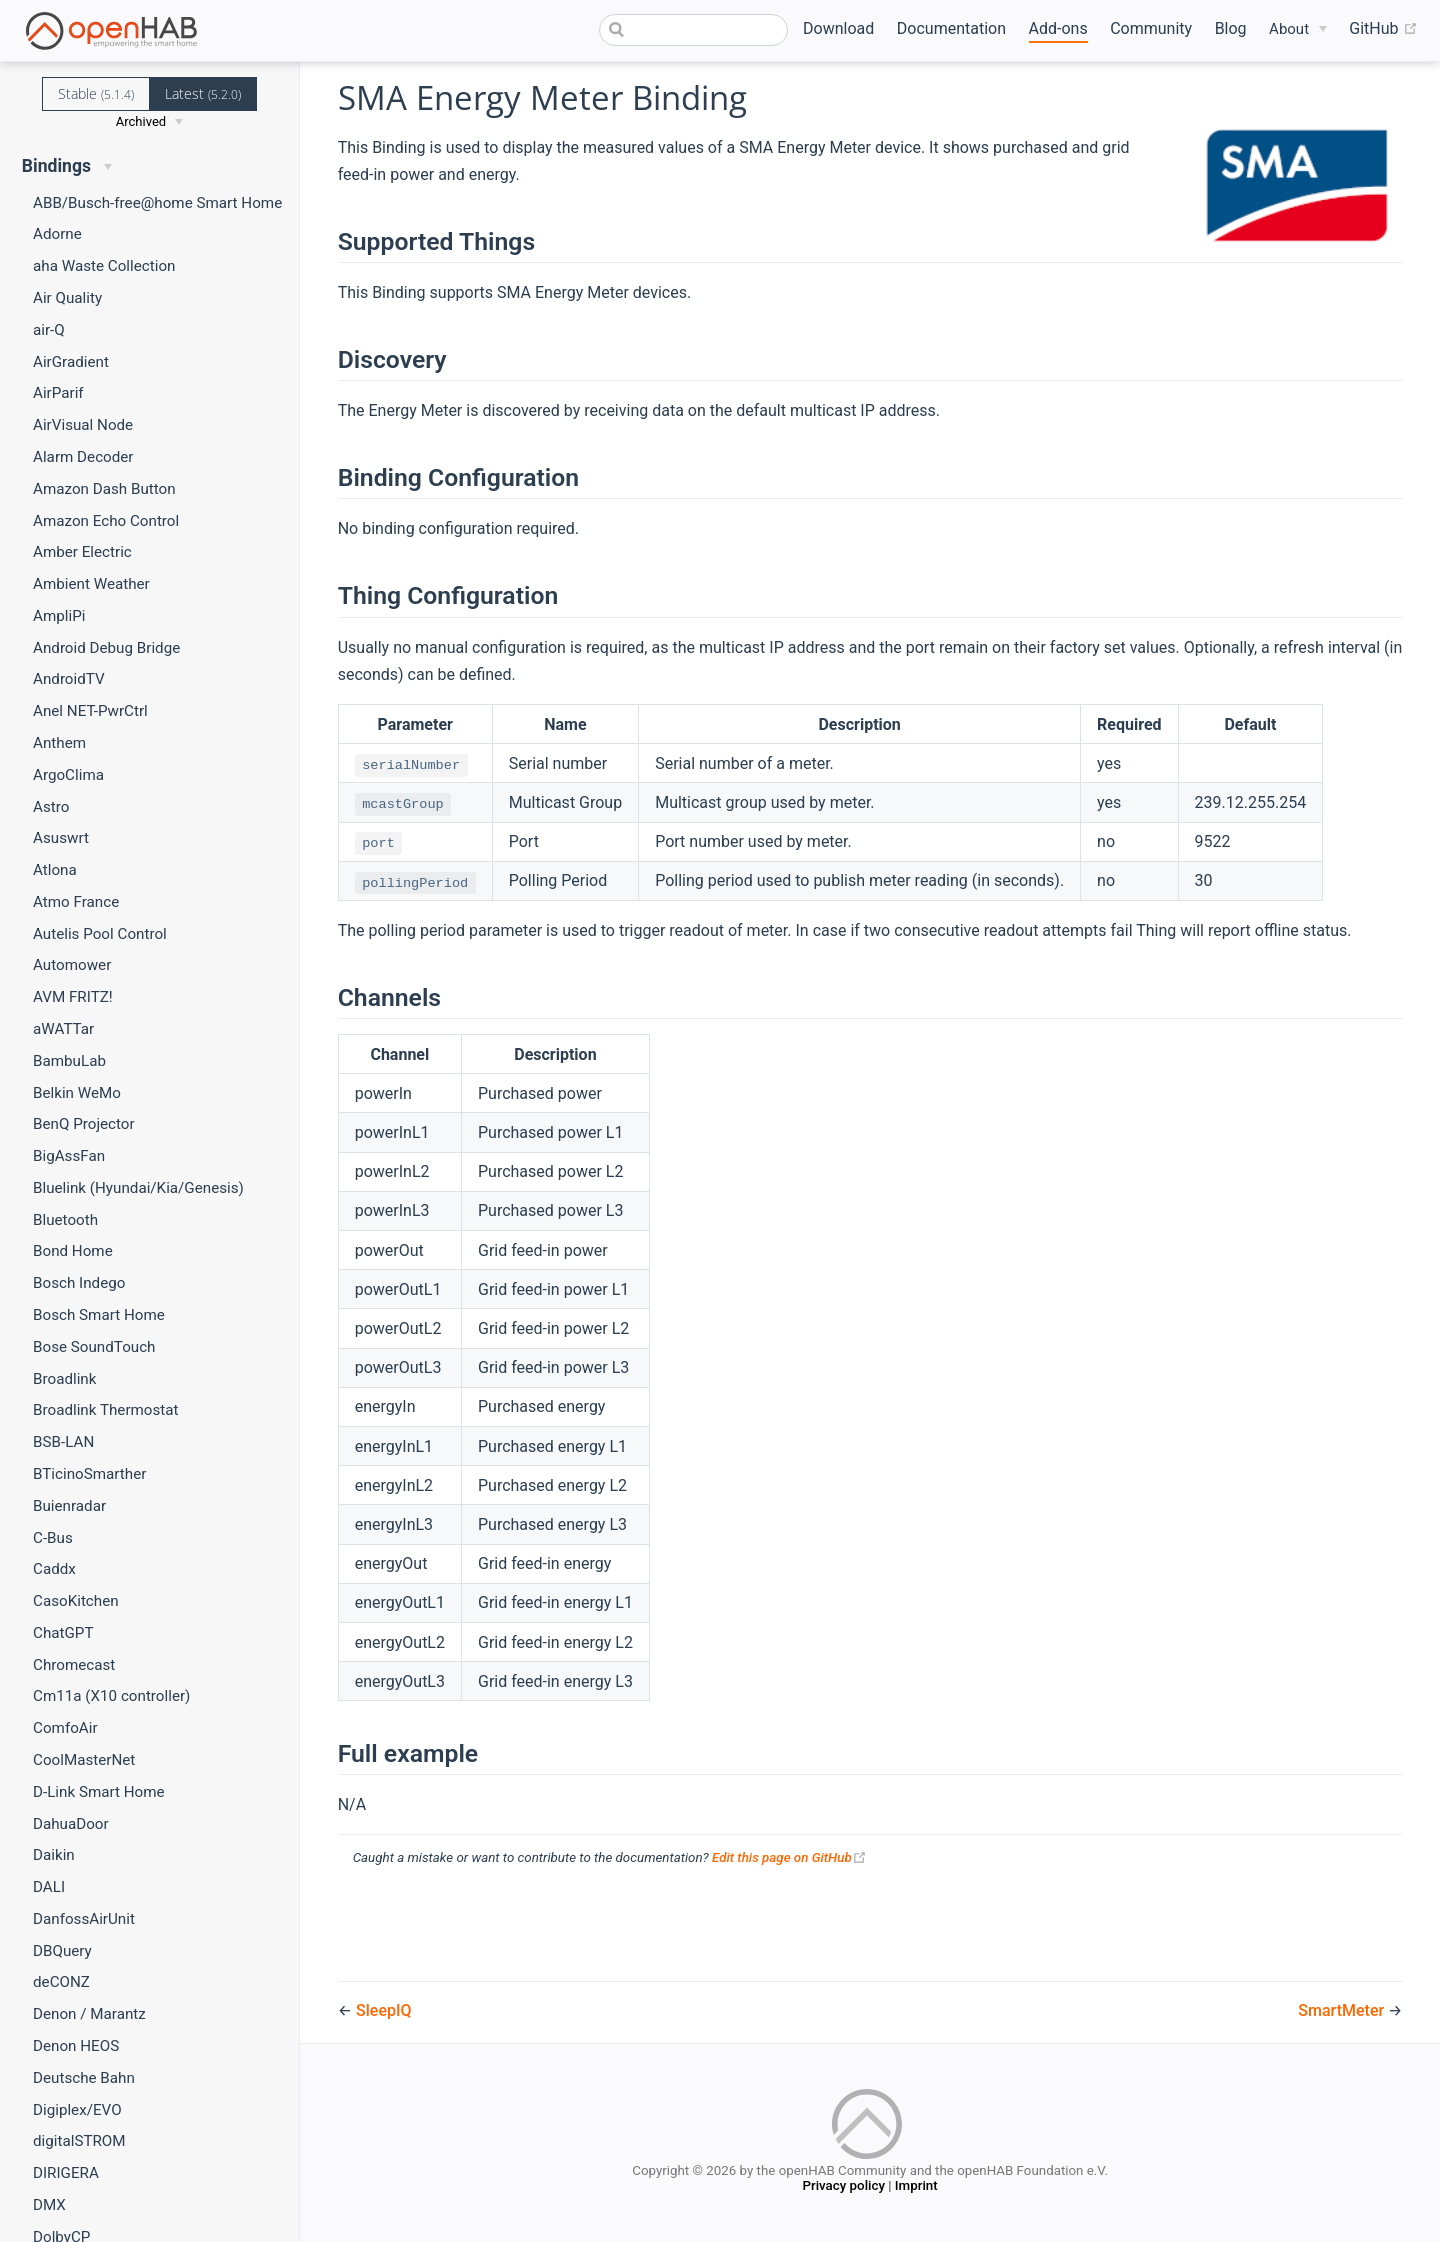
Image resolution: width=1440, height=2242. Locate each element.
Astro (51, 807)
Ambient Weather (91, 584)
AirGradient (71, 362)
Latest (203, 93)
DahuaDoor (71, 1824)
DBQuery (62, 1951)
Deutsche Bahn (84, 2078)
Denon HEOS (76, 2046)
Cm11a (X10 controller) (111, 1696)
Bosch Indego (79, 1283)
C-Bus (53, 1538)
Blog (1231, 28)
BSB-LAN (63, 1442)
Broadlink (64, 1379)
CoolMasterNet (84, 1760)
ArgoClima (68, 775)
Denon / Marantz (89, 2014)
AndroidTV (69, 679)
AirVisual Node (83, 425)
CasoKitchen (76, 1601)
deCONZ (61, 1982)
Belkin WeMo (77, 1093)
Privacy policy (843, 2187)
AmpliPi (59, 616)
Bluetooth (65, 1220)
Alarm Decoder (83, 457)
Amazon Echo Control (106, 521)
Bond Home (73, 1251)
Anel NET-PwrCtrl (90, 711)
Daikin (54, 1855)
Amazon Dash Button (104, 489)
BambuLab (69, 1061)
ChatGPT (63, 1633)
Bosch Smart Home (99, 1315)
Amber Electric (82, 552)
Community (1151, 28)
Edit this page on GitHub (789, 1857)
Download (838, 28)
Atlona (55, 870)
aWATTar (63, 1029)
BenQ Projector (84, 1124)
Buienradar (69, 1506)
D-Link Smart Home (99, 1792)
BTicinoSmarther (89, 1474)
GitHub (1383, 29)
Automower (72, 965)
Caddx (54, 1569)
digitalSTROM (79, 2141)
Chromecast (74, 1665)
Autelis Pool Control (100, 934)
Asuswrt (61, 838)
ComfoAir (65, 1728)
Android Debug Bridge (106, 648)
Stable (96, 93)
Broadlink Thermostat (106, 1410)
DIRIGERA (66, 2173)
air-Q (49, 330)
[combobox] (694, 30)
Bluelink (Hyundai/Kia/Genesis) (138, 1188)
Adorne (57, 234)
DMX (49, 2205)
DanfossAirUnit (84, 1919)
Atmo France (76, 902)
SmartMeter (1343, 2010)
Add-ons (1058, 28)
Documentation (951, 28)
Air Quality (67, 298)
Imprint (916, 2187)
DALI (49, 1887)
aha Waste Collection (104, 266)
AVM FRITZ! (73, 997)
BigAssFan (69, 1156)
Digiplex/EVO (77, 2110)
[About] (1298, 29)
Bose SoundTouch (94, 1347)
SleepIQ (383, 2010)
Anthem (59, 743)
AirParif (58, 393)
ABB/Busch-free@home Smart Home (157, 203)
